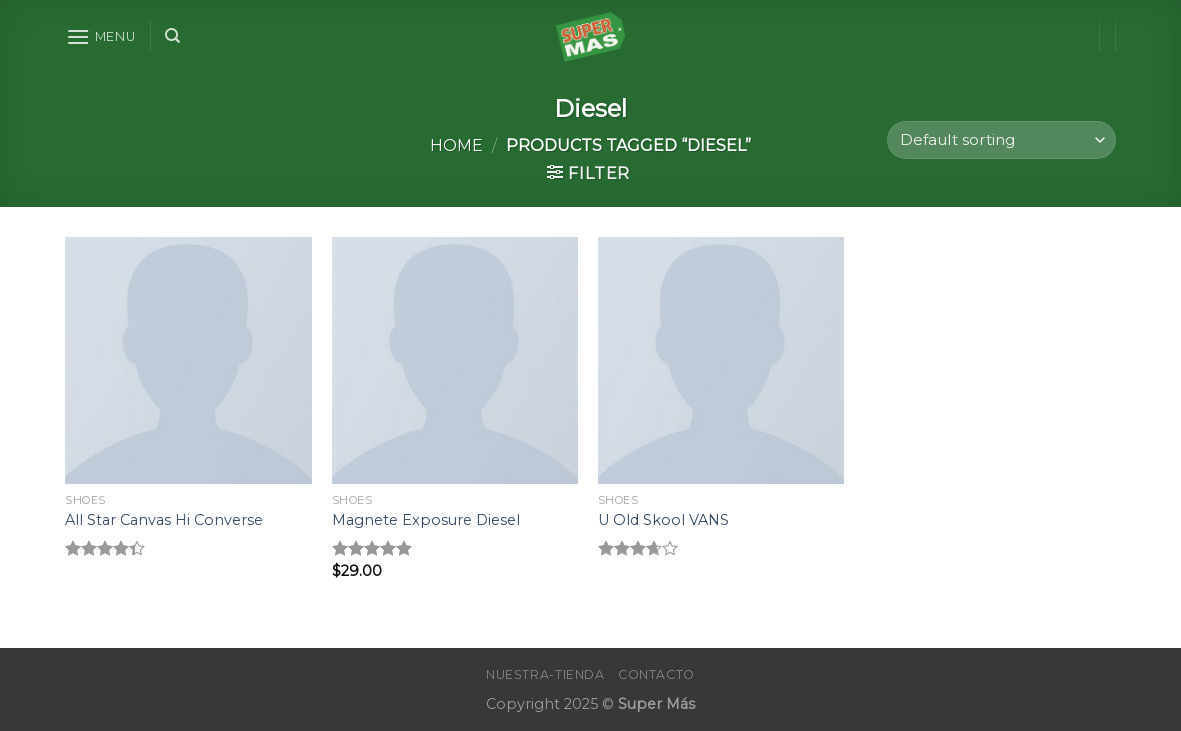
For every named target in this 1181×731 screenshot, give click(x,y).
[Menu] (101, 36)
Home (456, 145)
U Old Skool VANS (663, 520)
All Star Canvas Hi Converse (164, 520)
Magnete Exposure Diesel (426, 520)
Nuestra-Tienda (545, 674)
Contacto (656, 674)
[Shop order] (1001, 140)
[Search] (172, 36)
